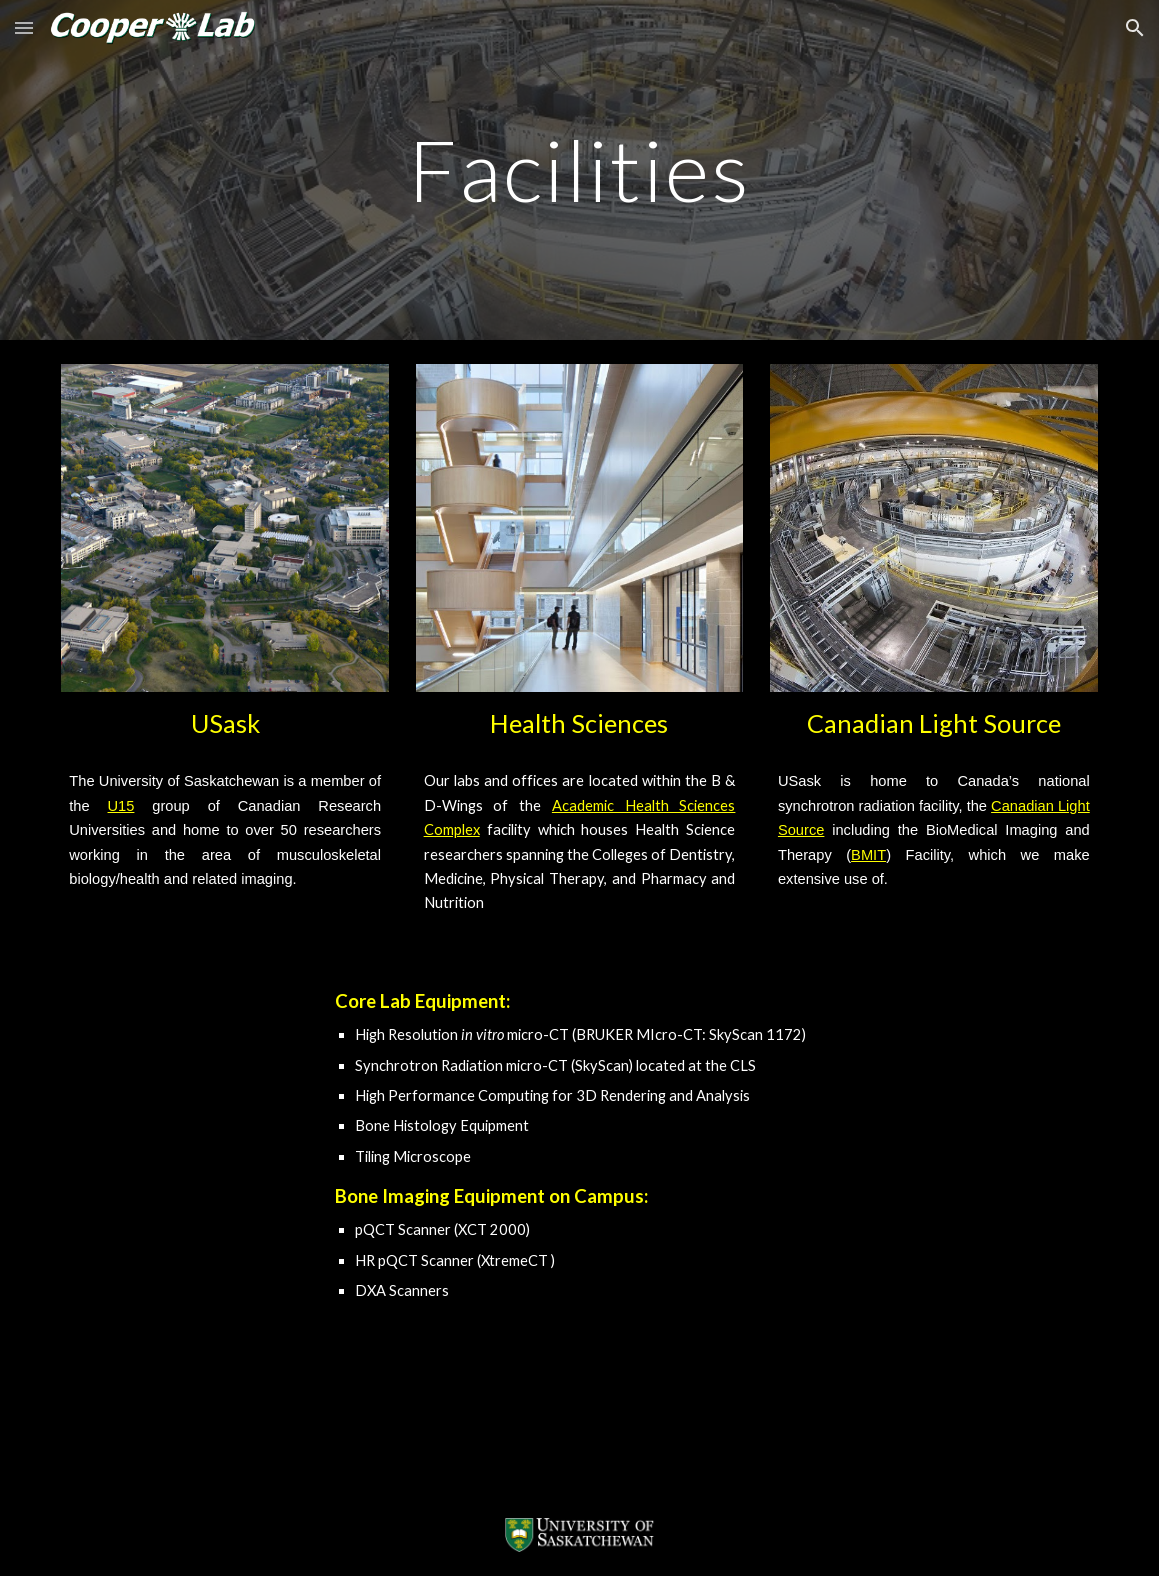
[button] (24, 27)
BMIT (868, 855)
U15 (121, 806)
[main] (579, 169)
